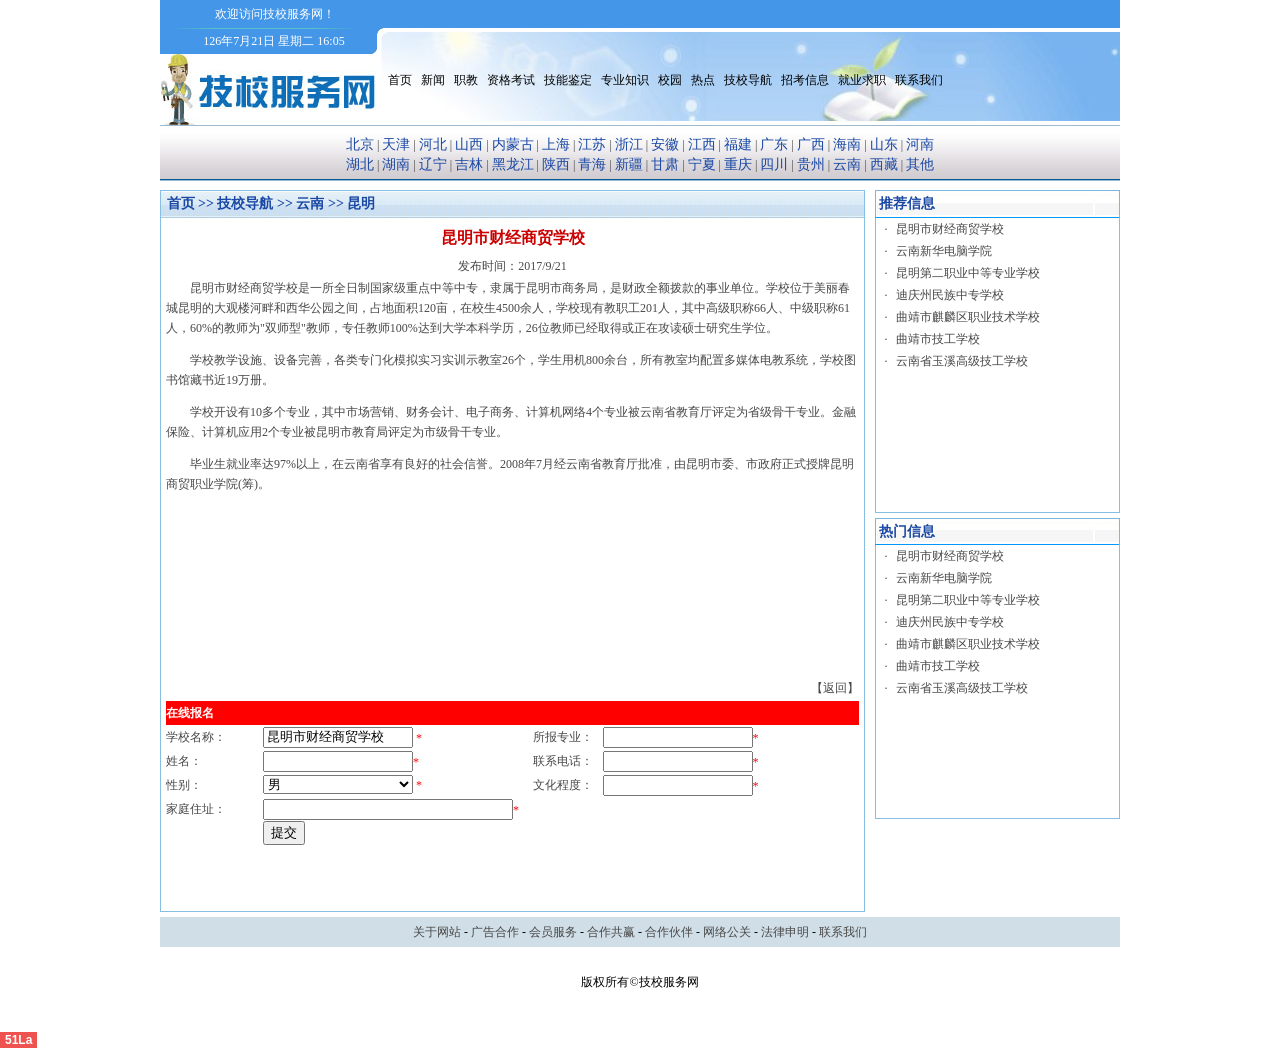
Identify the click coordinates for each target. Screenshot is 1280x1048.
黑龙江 (513, 164)
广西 (811, 144)
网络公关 (727, 932)
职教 (466, 80)
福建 (738, 144)
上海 (556, 144)
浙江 (629, 144)
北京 (360, 144)
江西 (702, 144)
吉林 (469, 164)
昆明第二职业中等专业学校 (968, 273)
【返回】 (835, 688)
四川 (774, 164)
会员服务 (553, 932)
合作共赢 (611, 932)
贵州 (811, 164)
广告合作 (495, 932)
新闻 (433, 80)
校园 (670, 80)
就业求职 (862, 80)
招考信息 (805, 80)
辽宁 (433, 164)
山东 (884, 144)
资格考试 (511, 80)
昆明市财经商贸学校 (950, 229)
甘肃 (665, 164)
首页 (400, 80)
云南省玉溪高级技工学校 (962, 361)
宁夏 (702, 164)
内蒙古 (513, 144)
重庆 (738, 164)
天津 (396, 144)
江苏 (592, 144)
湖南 (396, 164)
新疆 (629, 164)
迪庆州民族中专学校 (950, 295)
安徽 (665, 144)
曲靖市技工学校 (938, 339)
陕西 (556, 164)
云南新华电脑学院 (944, 251)
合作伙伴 (669, 932)
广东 (774, 144)
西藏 (884, 164)
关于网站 (437, 932)
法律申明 (785, 932)
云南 (847, 164)
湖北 (360, 164)
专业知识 (625, 80)
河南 (920, 144)
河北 (433, 144)
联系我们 (919, 80)
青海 (592, 164)
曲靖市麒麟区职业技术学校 (968, 317)
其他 (920, 164)
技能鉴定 (568, 80)
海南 (847, 144)
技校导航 (748, 80)
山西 (469, 144)
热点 (703, 80)
